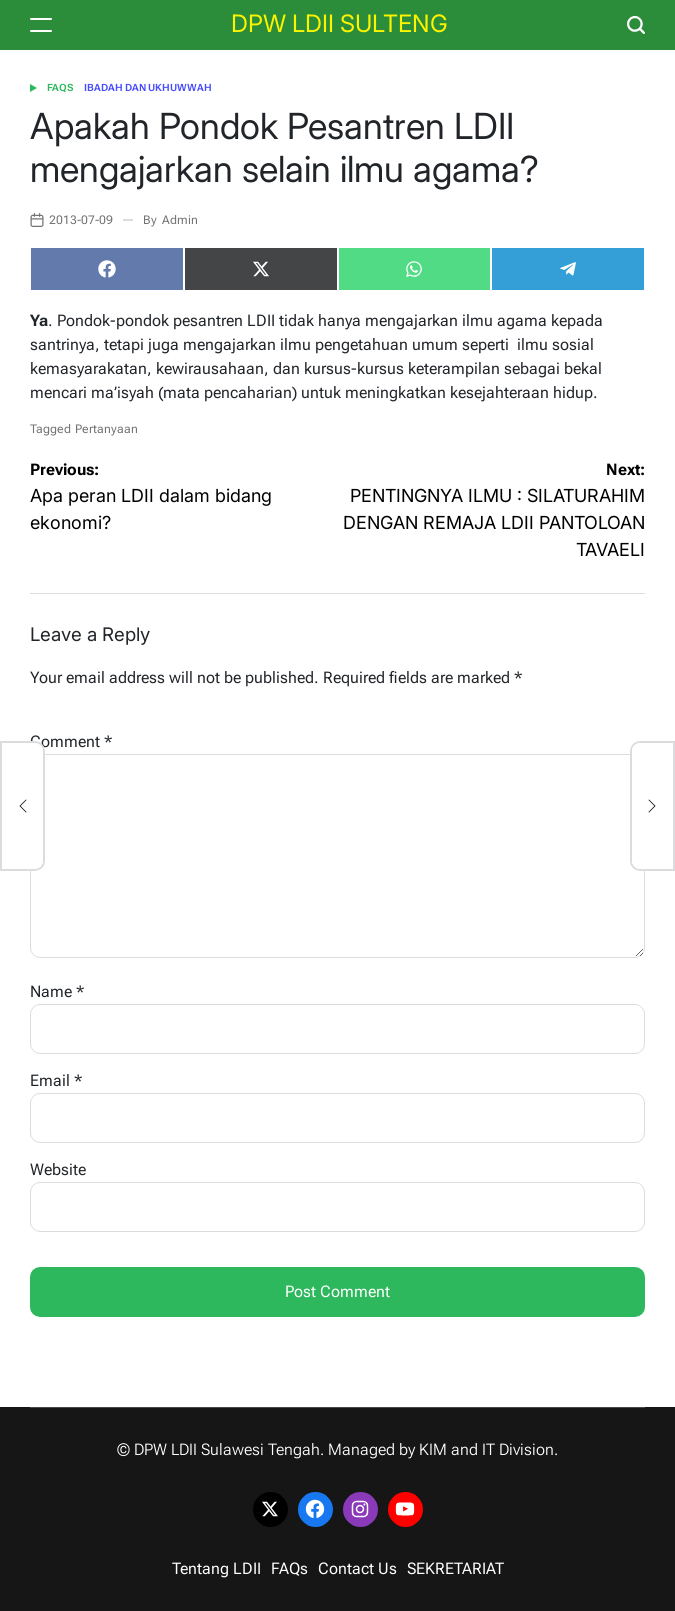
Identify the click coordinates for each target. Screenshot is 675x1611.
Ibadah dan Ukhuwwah (148, 87)
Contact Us (357, 1568)
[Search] (636, 25)
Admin (180, 220)
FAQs (60, 87)
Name (57, 991)
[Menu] (41, 25)
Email (56, 1080)
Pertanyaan (106, 429)
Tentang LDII (216, 1568)
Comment (71, 741)
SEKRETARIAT (455, 1568)
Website (58, 1169)
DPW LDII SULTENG (339, 24)
